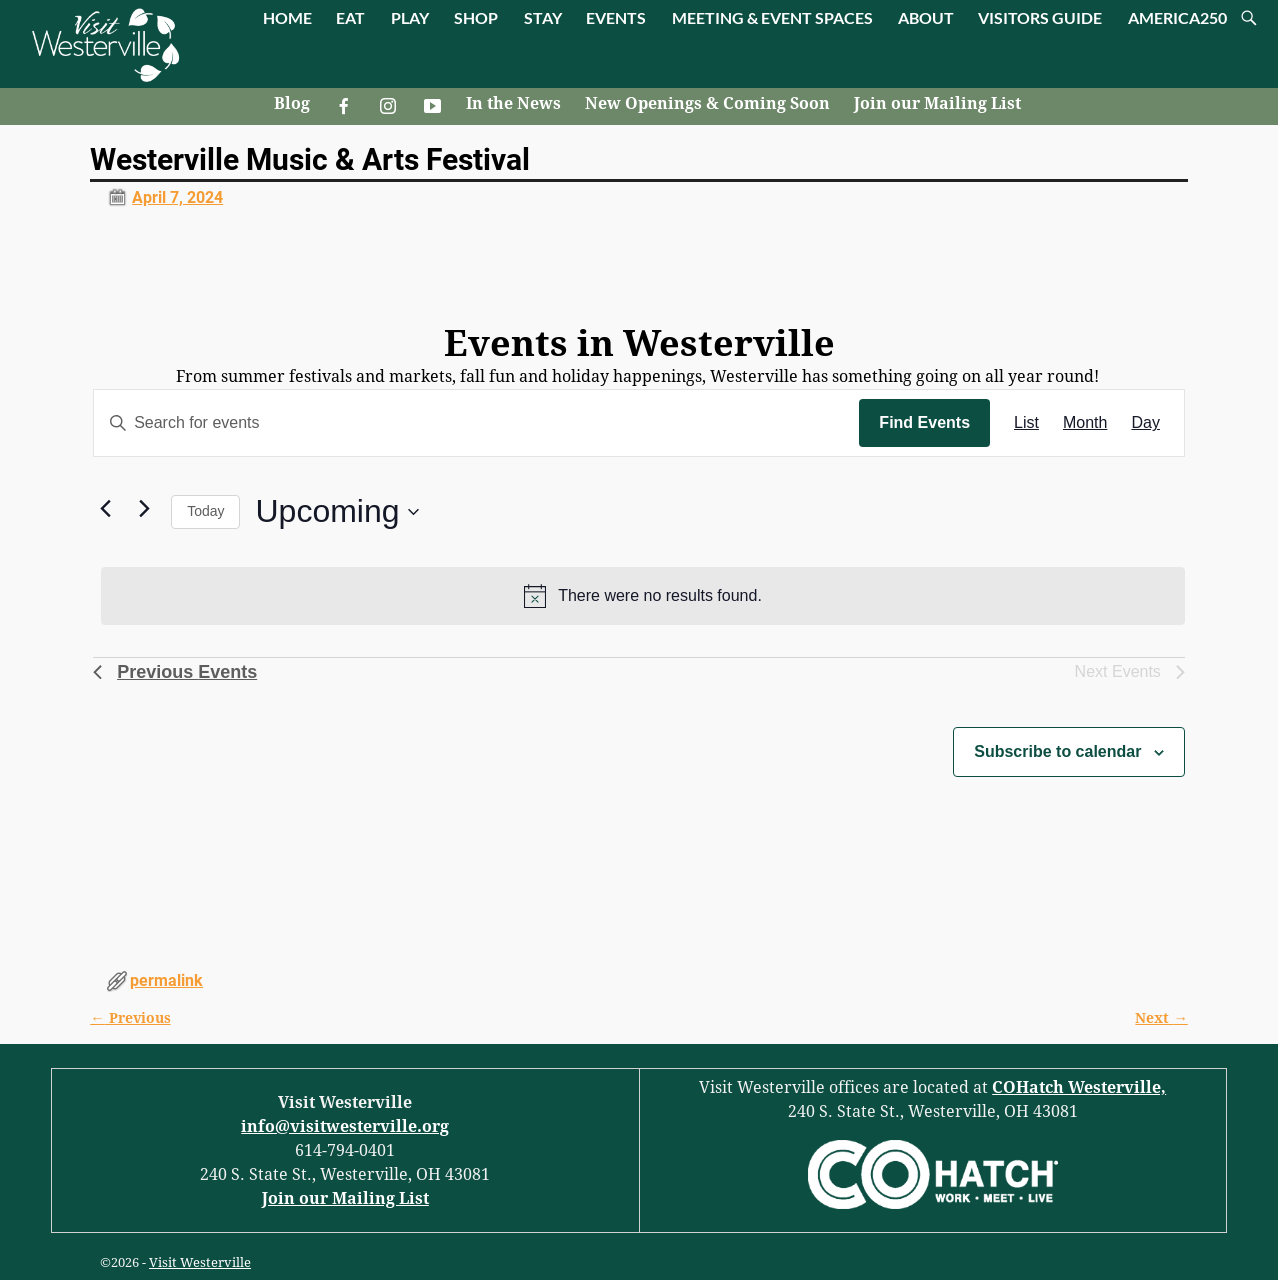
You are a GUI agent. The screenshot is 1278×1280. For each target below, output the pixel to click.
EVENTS (616, 17)
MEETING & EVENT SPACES (772, 17)
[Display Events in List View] (1026, 423)
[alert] (643, 596)
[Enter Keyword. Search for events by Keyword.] (476, 423)
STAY (543, 17)
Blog (292, 103)
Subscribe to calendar (1057, 751)
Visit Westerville (200, 1262)
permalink (166, 980)
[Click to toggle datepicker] (336, 511)
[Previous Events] (105, 508)
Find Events (924, 422)
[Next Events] (144, 508)
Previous (130, 1018)
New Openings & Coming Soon (707, 103)
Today (205, 511)
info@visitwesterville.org (345, 1126)
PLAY (410, 17)
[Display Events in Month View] (1085, 423)
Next (1161, 1018)
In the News (513, 103)
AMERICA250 (1177, 17)
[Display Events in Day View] (1145, 423)
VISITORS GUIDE (1040, 17)
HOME (287, 17)
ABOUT (926, 17)
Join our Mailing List (937, 103)
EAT (350, 17)
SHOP (476, 17)
